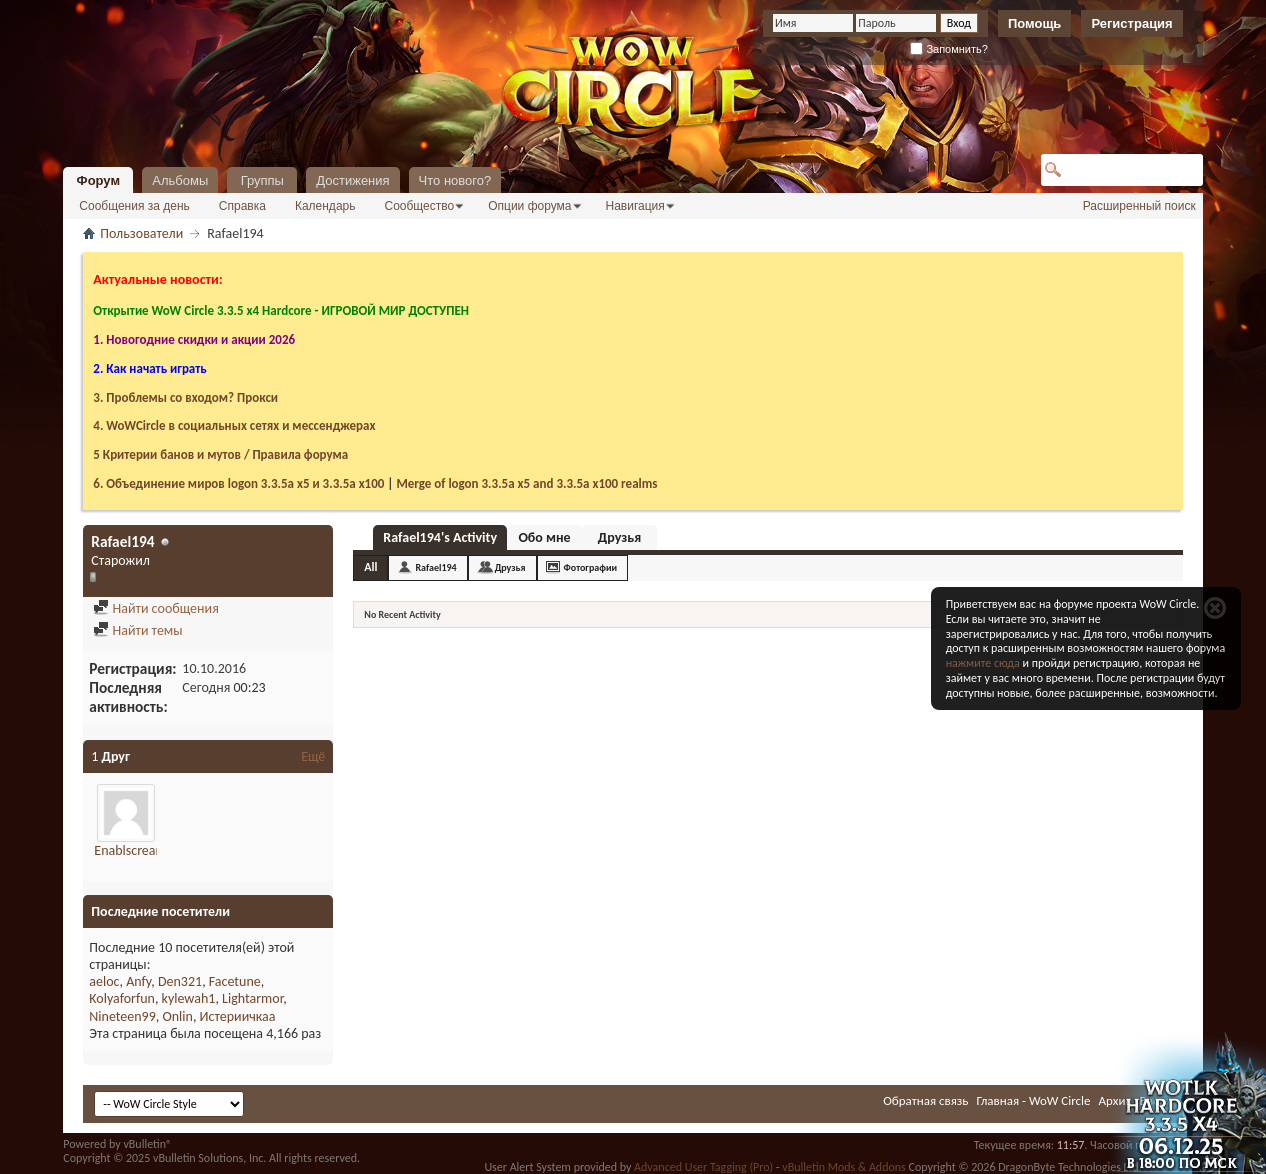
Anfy (138, 981)
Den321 (180, 981)
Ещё (313, 756)
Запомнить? (949, 49)
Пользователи (141, 233)
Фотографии (591, 567)
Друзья (619, 537)
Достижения (352, 180)
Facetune (235, 981)
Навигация (635, 206)
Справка (242, 206)
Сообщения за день (134, 206)
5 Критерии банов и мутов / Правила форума (220, 454)
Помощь (1034, 23)
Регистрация (1131, 23)
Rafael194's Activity (440, 537)
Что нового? (455, 180)
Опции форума (529, 206)
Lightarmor (252, 998)
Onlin (177, 1016)
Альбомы (180, 180)
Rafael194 (435, 567)
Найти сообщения (155, 608)
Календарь (325, 206)
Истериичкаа (238, 1016)
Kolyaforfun (122, 998)
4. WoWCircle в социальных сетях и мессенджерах (234, 425)
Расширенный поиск (1139, 206)
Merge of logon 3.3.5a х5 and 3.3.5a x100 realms (526, 483)
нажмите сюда (983, 663)
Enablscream (130, 850)
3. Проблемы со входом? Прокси (185, 397)
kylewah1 (189, 998)
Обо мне (544, 537)
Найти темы (137, 630)
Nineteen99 (122, 1016)
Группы (262, 180)
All (370, 567)
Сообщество (419, 206)
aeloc (104, 981)
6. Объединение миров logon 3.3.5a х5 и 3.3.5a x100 (238, 483)
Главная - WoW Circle (1033, 1100)
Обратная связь (925, 1100)
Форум (98, 180)
